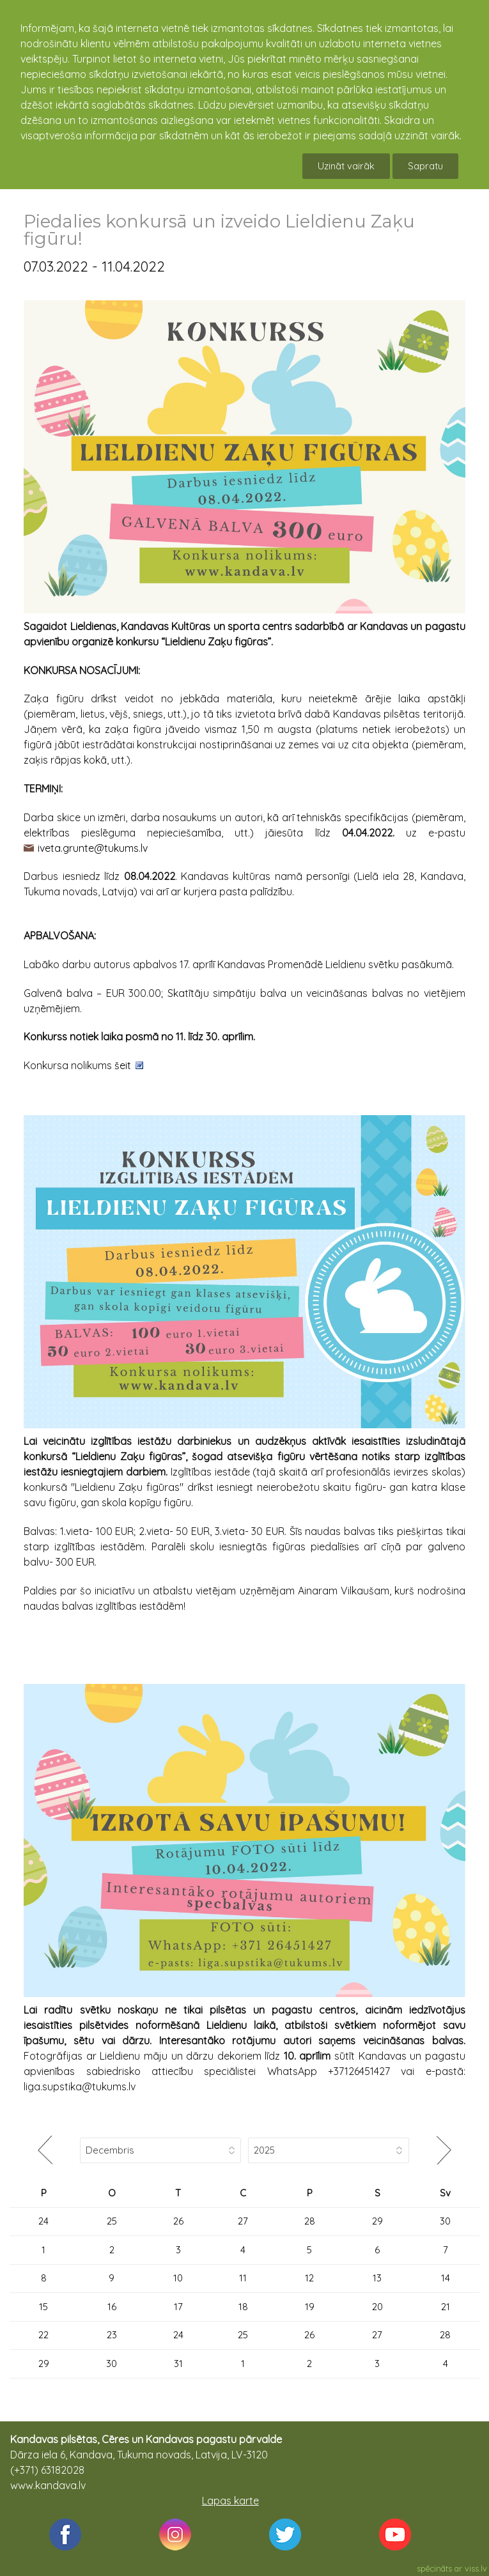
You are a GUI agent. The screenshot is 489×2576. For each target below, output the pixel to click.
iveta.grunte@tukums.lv (93, 848)
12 (309, 2278)
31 (178, 2363)
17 (178, 2307)
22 (43, 2335)
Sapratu (425, 166)
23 (112, 2335)
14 (445, 2278)
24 (43, 2221)
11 (243, 2278)
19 (309, 2307)
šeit (122, 1065)
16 (111, 2307)
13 (377, 2278)
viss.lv (476, 2568)
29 (377, 2221)
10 (178, 2278)
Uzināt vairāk (346, 166)
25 (112, 2221)
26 (178, 2221)
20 (377, 2307)
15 (43, 2307)
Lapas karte (230, 2500)
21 (445, 2307)
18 (243, 2307)
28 (309, 2221)
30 (445, 2221)
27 (243, 2221)
